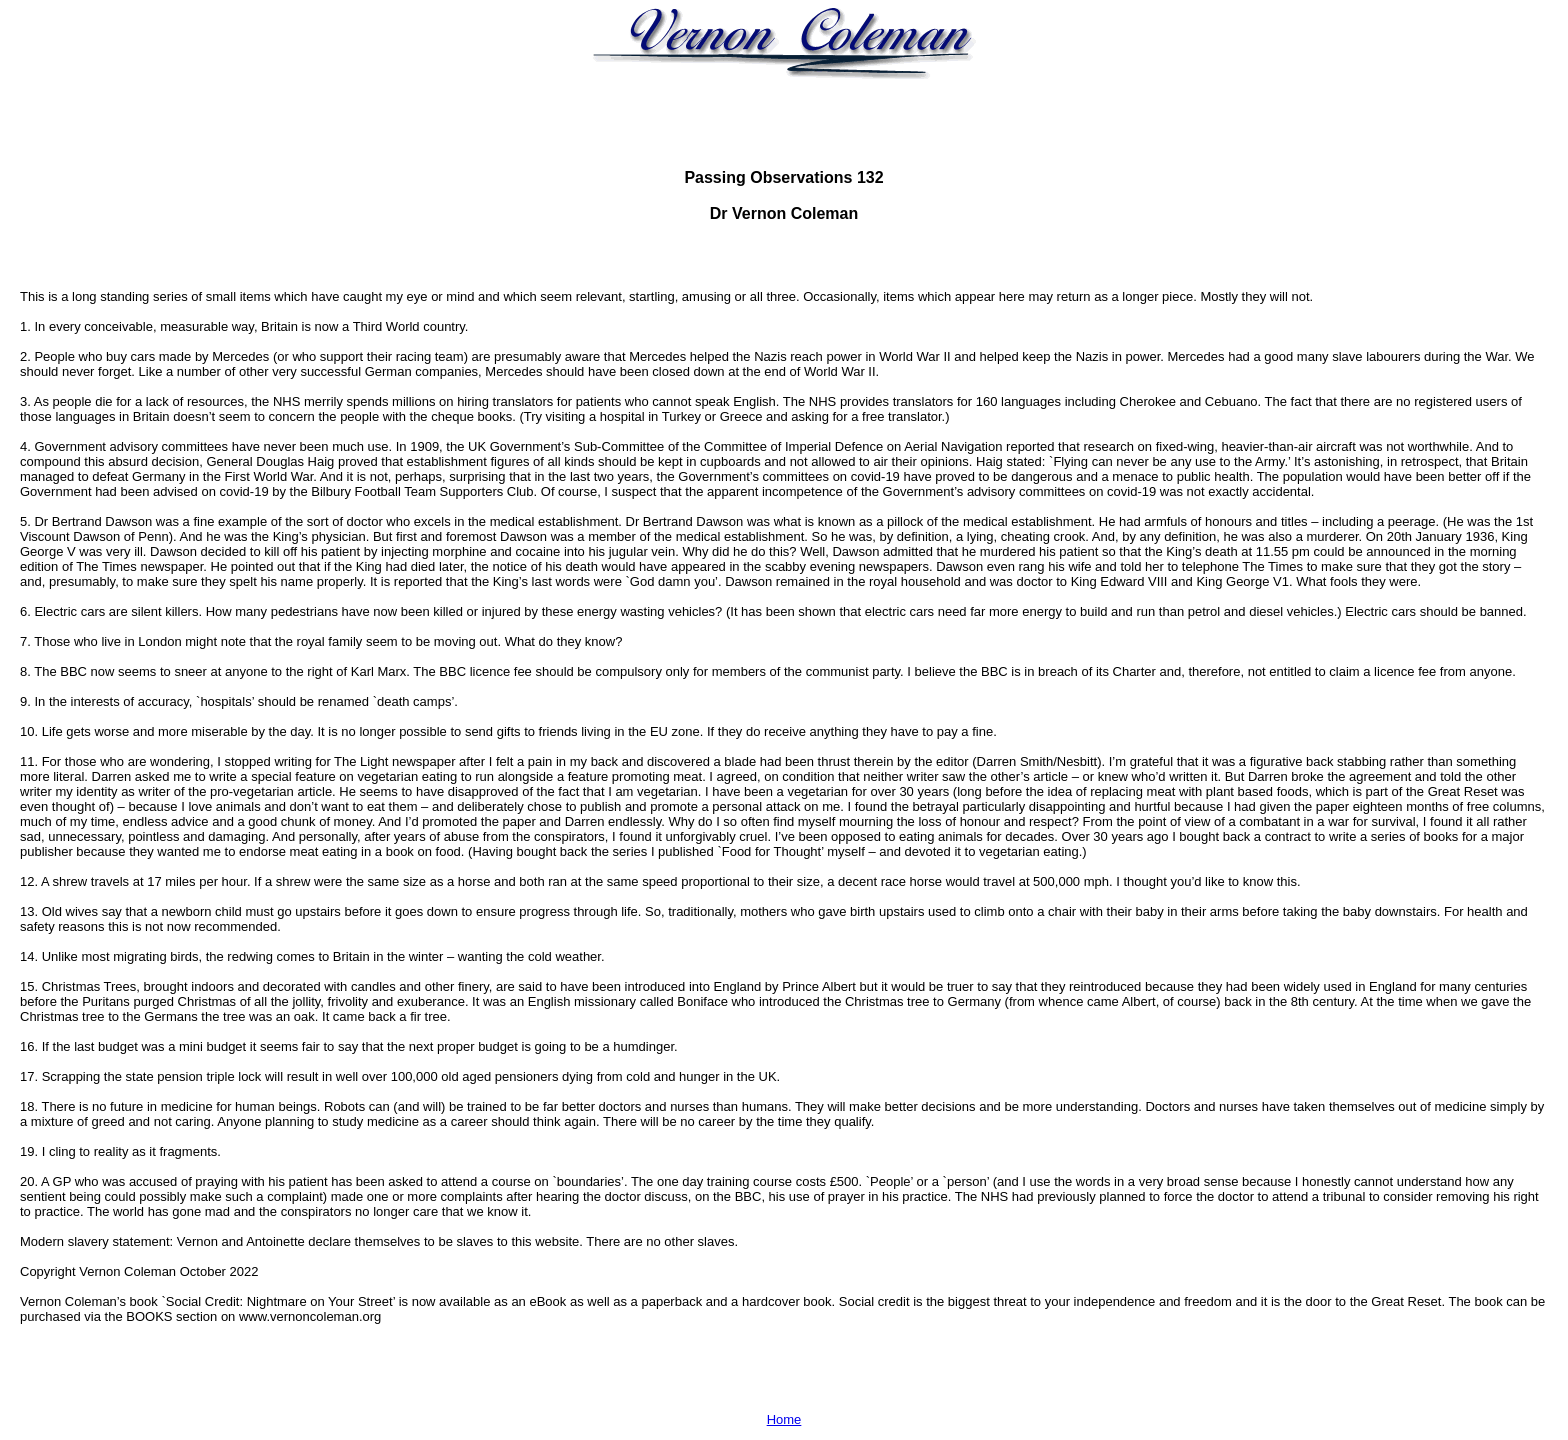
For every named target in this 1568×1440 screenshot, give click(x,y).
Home (784, 1419)
